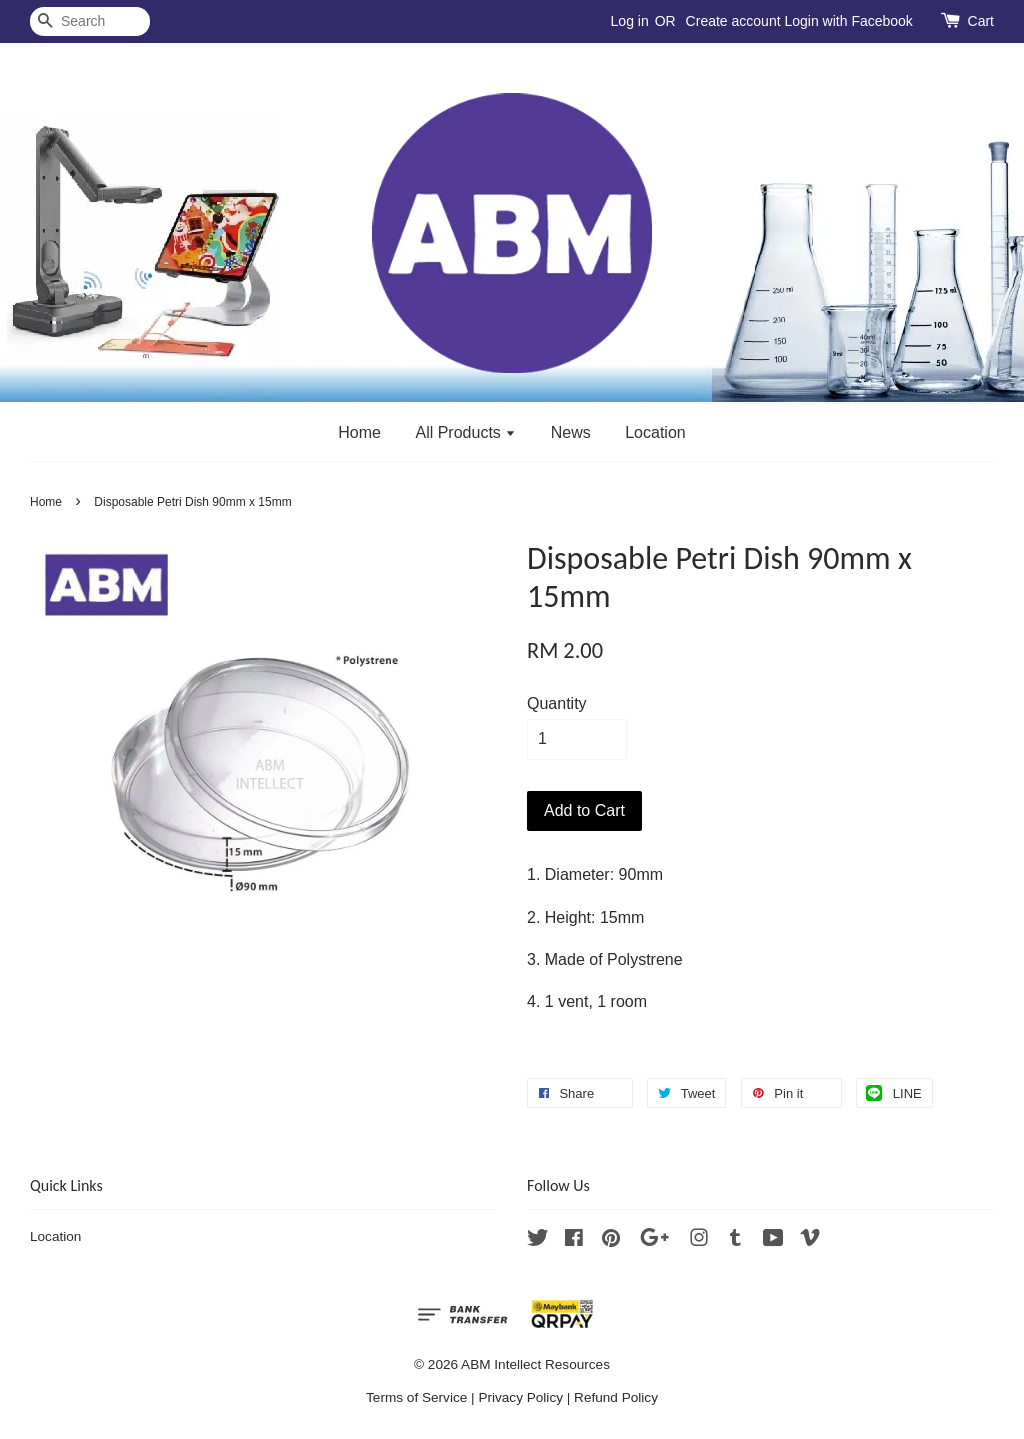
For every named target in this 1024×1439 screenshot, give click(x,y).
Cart (981, 21)
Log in (630, 21)
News (571, 432)
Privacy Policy (520, 1397)
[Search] (90, 21)
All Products (465, 432)
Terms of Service (416, 1397)
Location (655, 432)
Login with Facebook (848, 21)
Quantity (557, 703)
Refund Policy (616, 1397)
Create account (733, 21)
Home (359, 432)
